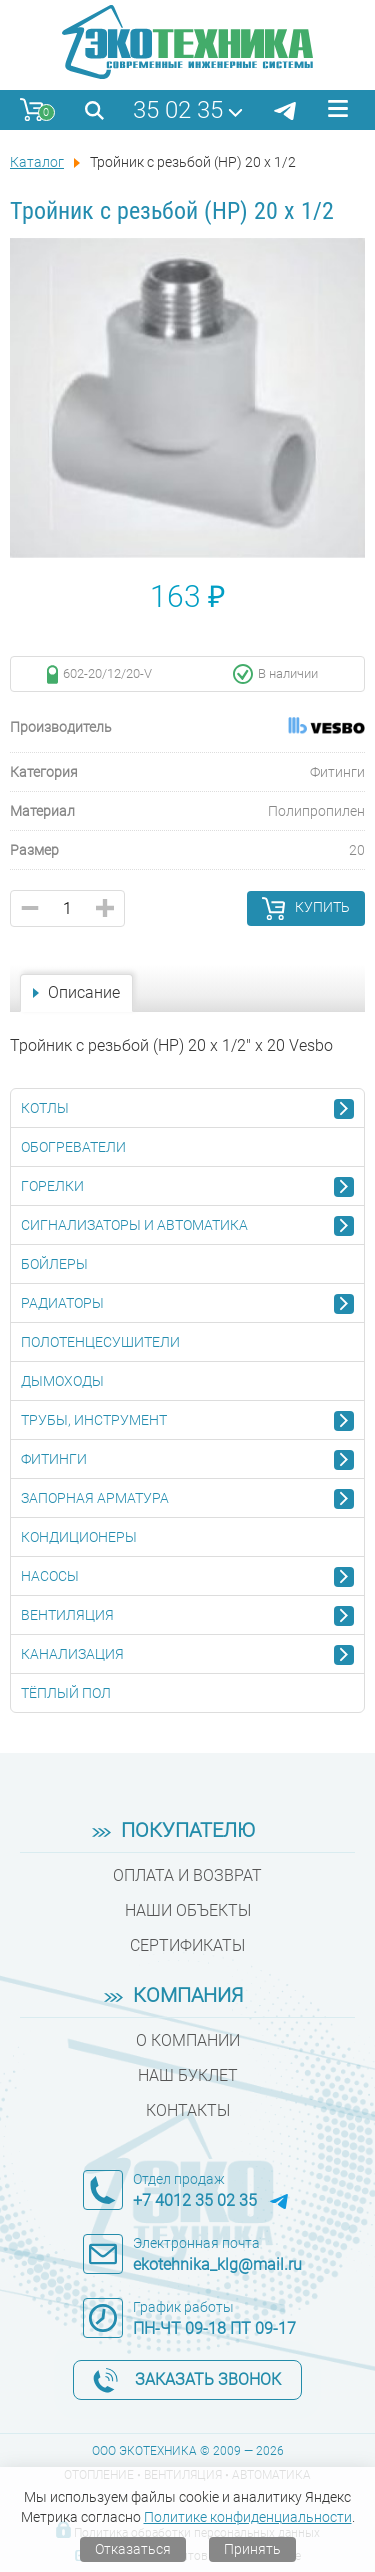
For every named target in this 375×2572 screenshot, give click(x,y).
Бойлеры (54, 1264)
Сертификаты (187, 1945)
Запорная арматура (95, 1498)
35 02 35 (178, 110)
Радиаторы (62, 1303)
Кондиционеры (79, 1537)
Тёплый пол (66, 1693)
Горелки (52, 1186)
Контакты (188, 2110)
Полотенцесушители (100, 1342)
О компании (188, 2040)
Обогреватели (73, 1147)
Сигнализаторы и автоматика (134, 1225)
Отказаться (133, 2549)
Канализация (72, 1654)
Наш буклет (188, 2075)
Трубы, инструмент (94, 1420)
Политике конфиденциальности (248, 2517)
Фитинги (54, 1459)
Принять (252, 2549)
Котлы (45, 1108)
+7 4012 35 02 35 (195, 2200)
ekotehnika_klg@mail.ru (217, 2264)
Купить (322, 907)
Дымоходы (62, 1381)
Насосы (50, 1576)
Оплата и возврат (187, 1875)
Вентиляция (67, 1615)
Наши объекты (188, 1910)
